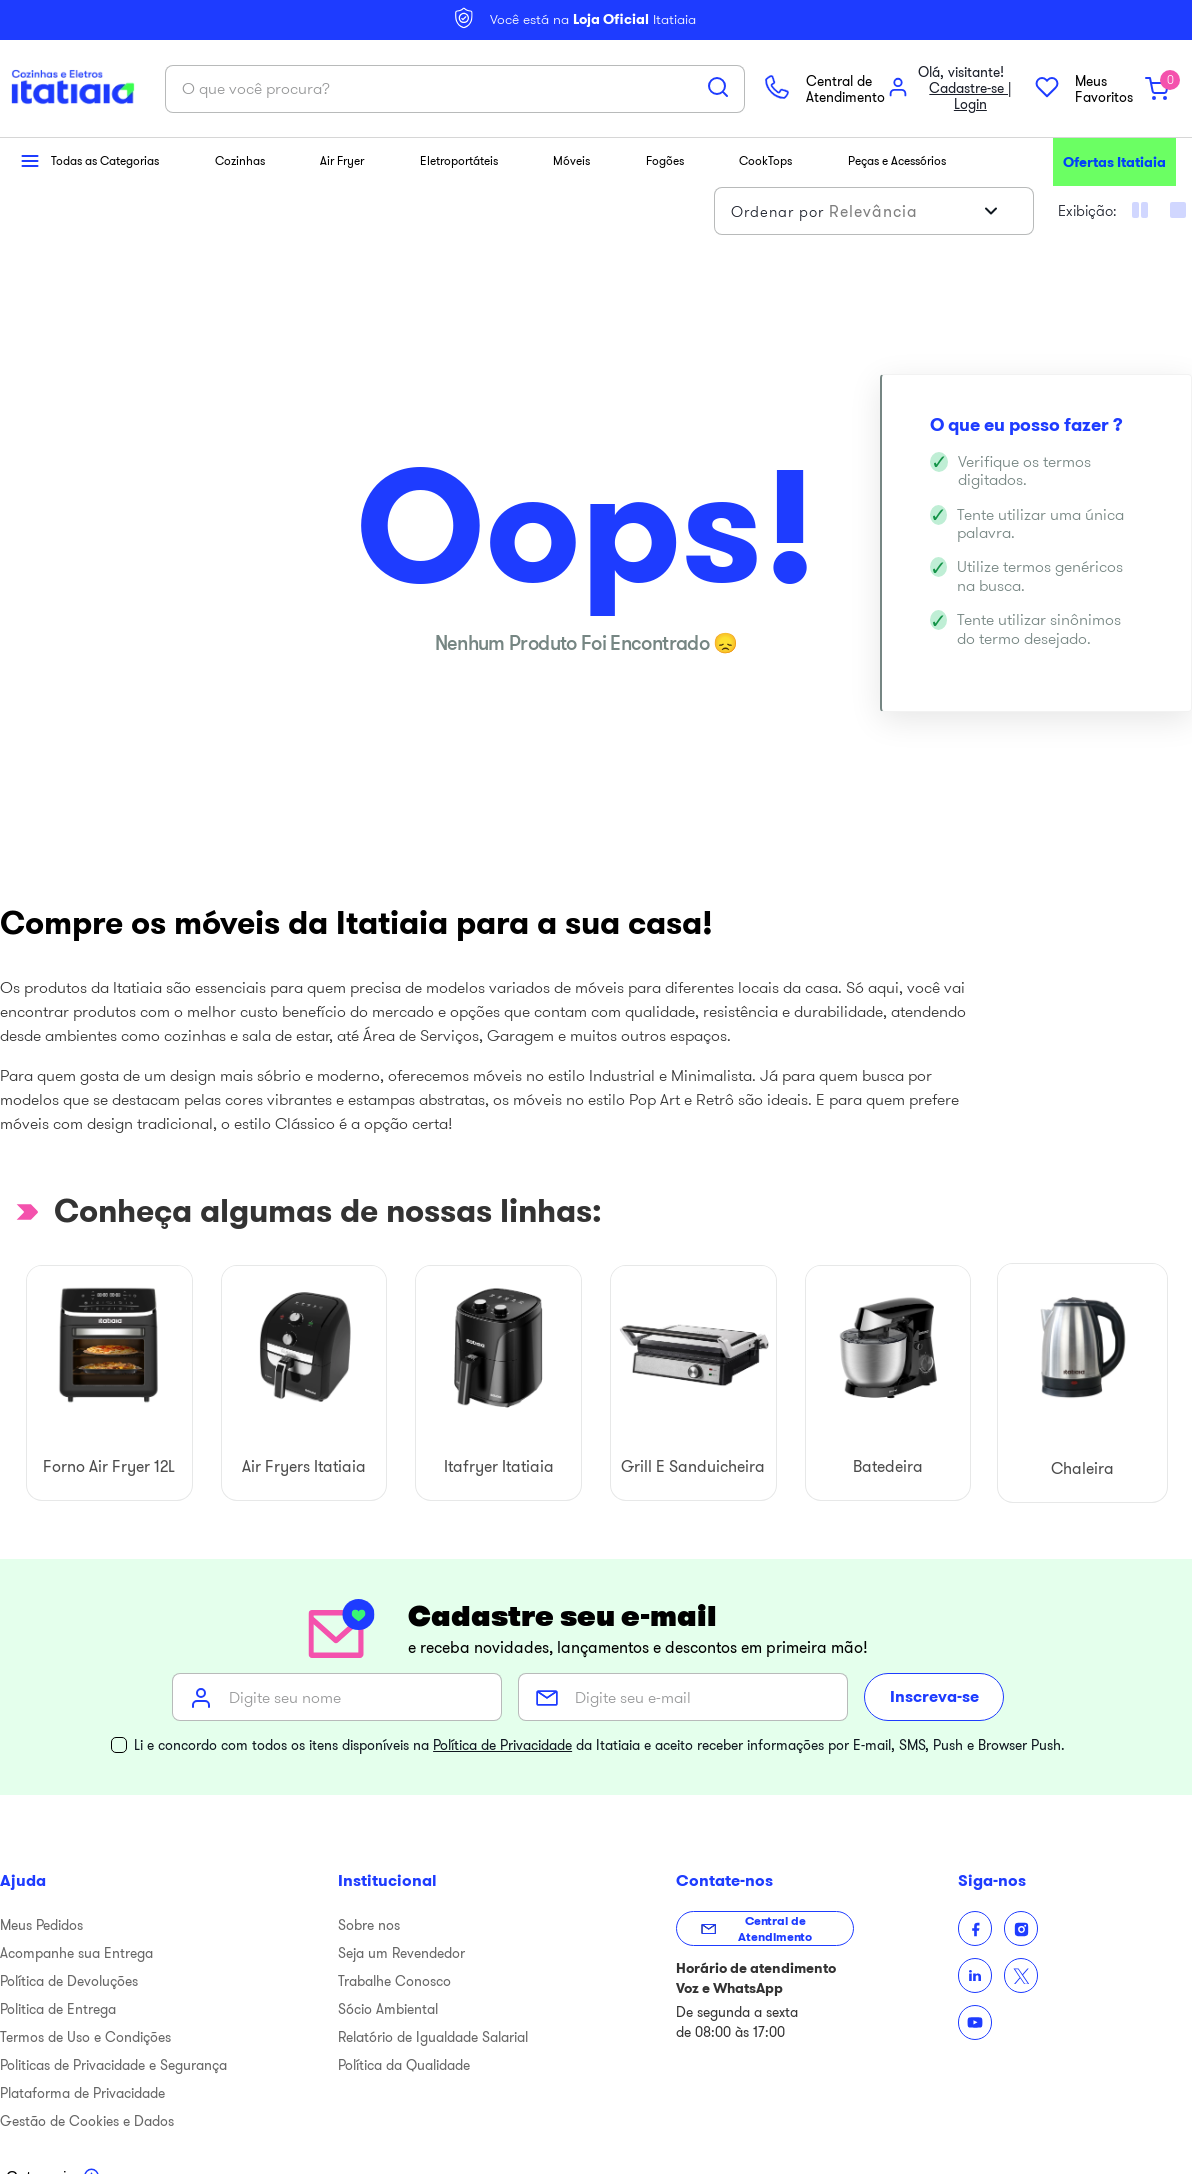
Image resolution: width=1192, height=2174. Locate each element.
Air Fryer (342, 144)
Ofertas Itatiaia (1114, 146)
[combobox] (328, 81)
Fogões (665, 144)
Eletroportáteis (459, 144)
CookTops (765, 144)
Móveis (571, 144)
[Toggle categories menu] (53, 2162)
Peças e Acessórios (897, 144)
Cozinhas (240, 144)
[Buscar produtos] (591, 79)
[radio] (1178, 194)
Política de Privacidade (502, 1729)
